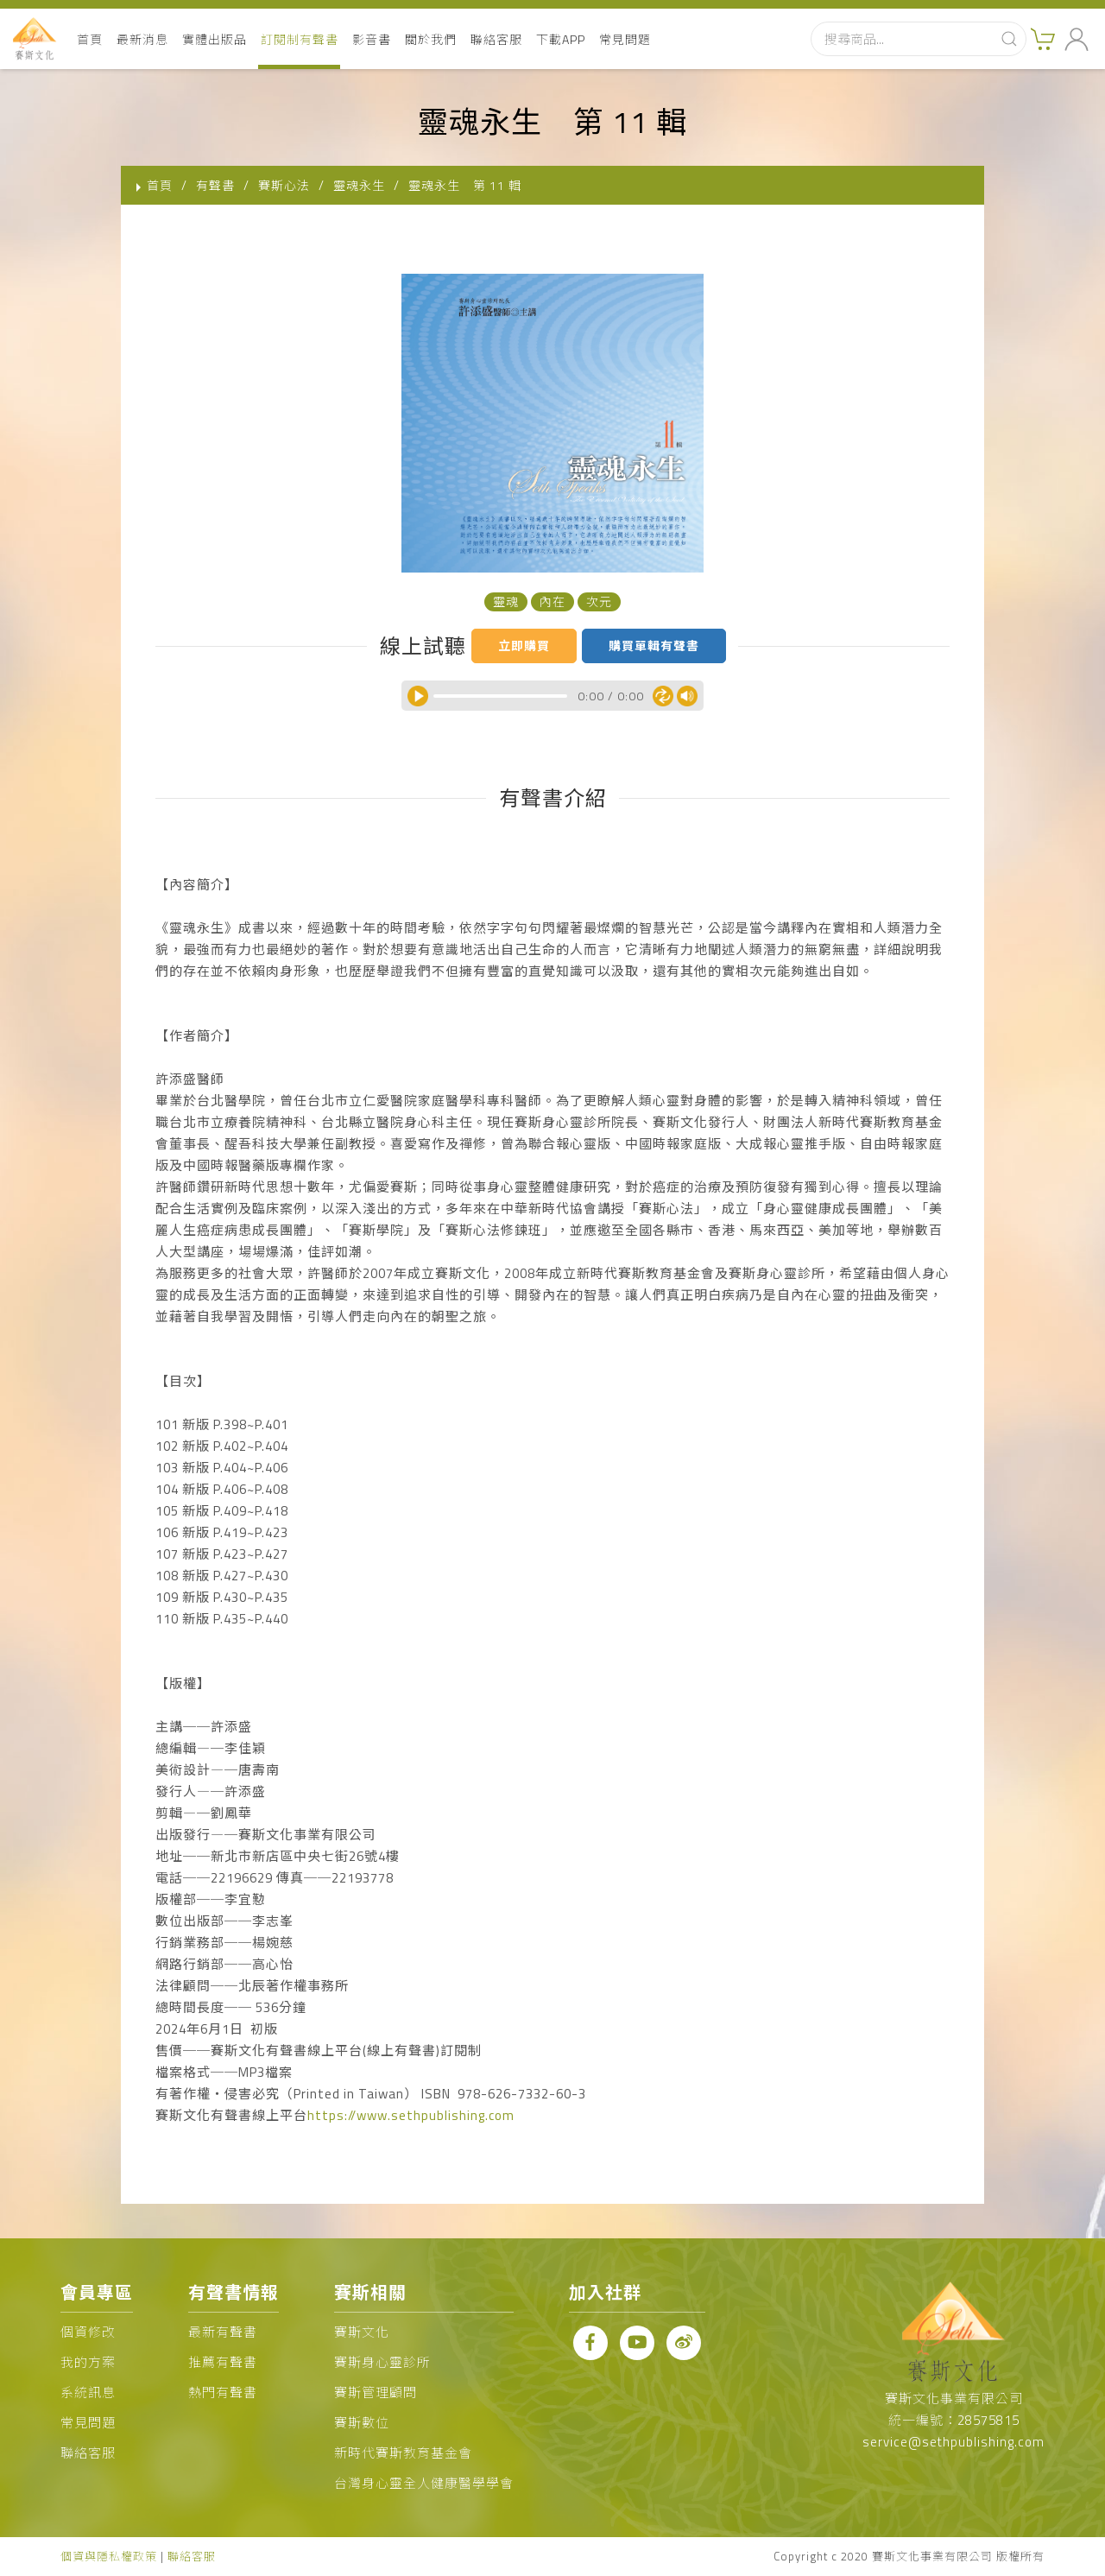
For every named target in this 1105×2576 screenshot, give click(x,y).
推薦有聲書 (222, 2362)
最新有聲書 (222, 2332)
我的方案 (88, 2362)
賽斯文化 (361, 2332)
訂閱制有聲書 (299, 39)
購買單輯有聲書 (654, 645)
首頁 (90, 39)
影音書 (371, 39)
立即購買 (524, 645)
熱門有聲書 (222, 2392)
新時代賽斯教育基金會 (403, 2453)
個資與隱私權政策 (108, 2556)
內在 (552, 601)
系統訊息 (88, 2392)
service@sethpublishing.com (953, 2442)
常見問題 (625, 39)
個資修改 (88, 2332)
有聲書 (215, 185)
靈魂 (506, 601)
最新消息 (142, 39)
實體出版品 (214, 39)
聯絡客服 (496, 39)
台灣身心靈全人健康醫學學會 (424, 2483)
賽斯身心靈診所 (382, 2362)
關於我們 (431, 39)
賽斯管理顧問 (375, 2392)
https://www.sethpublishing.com (411, 2115)
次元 (599, 601)
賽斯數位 (361, 2423)
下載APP (560, 39)
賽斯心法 (284, 185)
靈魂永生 (359, 185)
